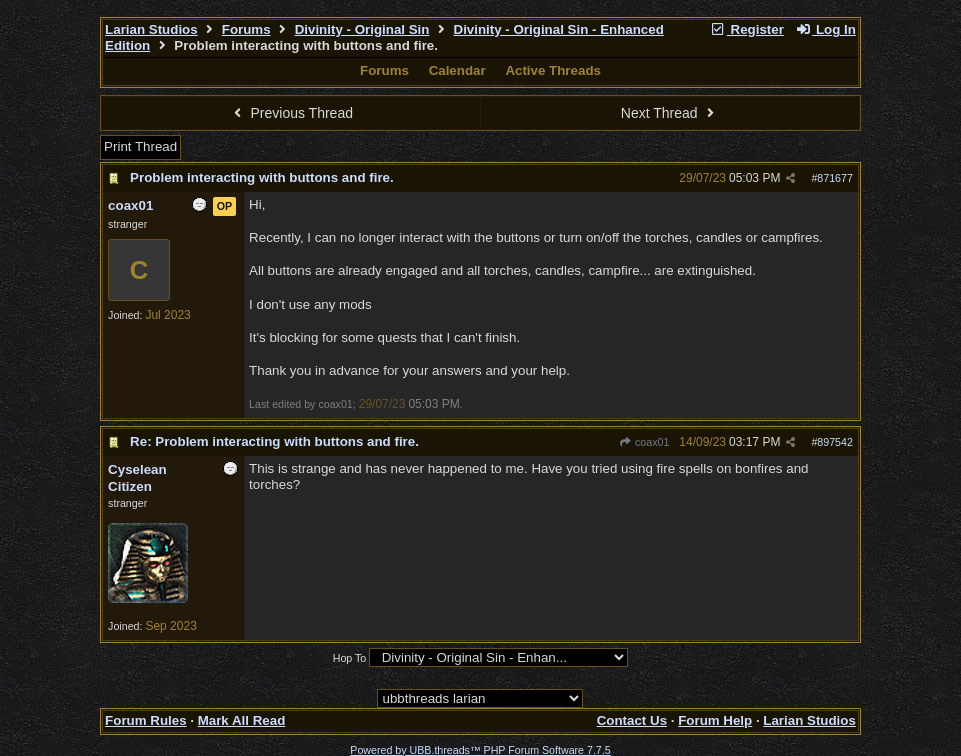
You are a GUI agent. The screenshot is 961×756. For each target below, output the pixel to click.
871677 (835, 178)
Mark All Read (242, 720)
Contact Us (632, 720)
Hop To (350, 658)
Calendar (457, 70)
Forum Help (715, 720)
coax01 (644, 442)
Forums (246, 29)
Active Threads (553, 70)
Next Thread (670, 113)
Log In (826, 29)
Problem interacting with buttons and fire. (262, 177)
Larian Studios (151, 29)
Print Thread (140, 146)
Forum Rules (145, 720)
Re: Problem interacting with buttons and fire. (274, 441)
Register (747, 29)
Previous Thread (291, 113)
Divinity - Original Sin (362, 29)
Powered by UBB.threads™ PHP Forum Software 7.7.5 (480, 750)
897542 (835, 442)
